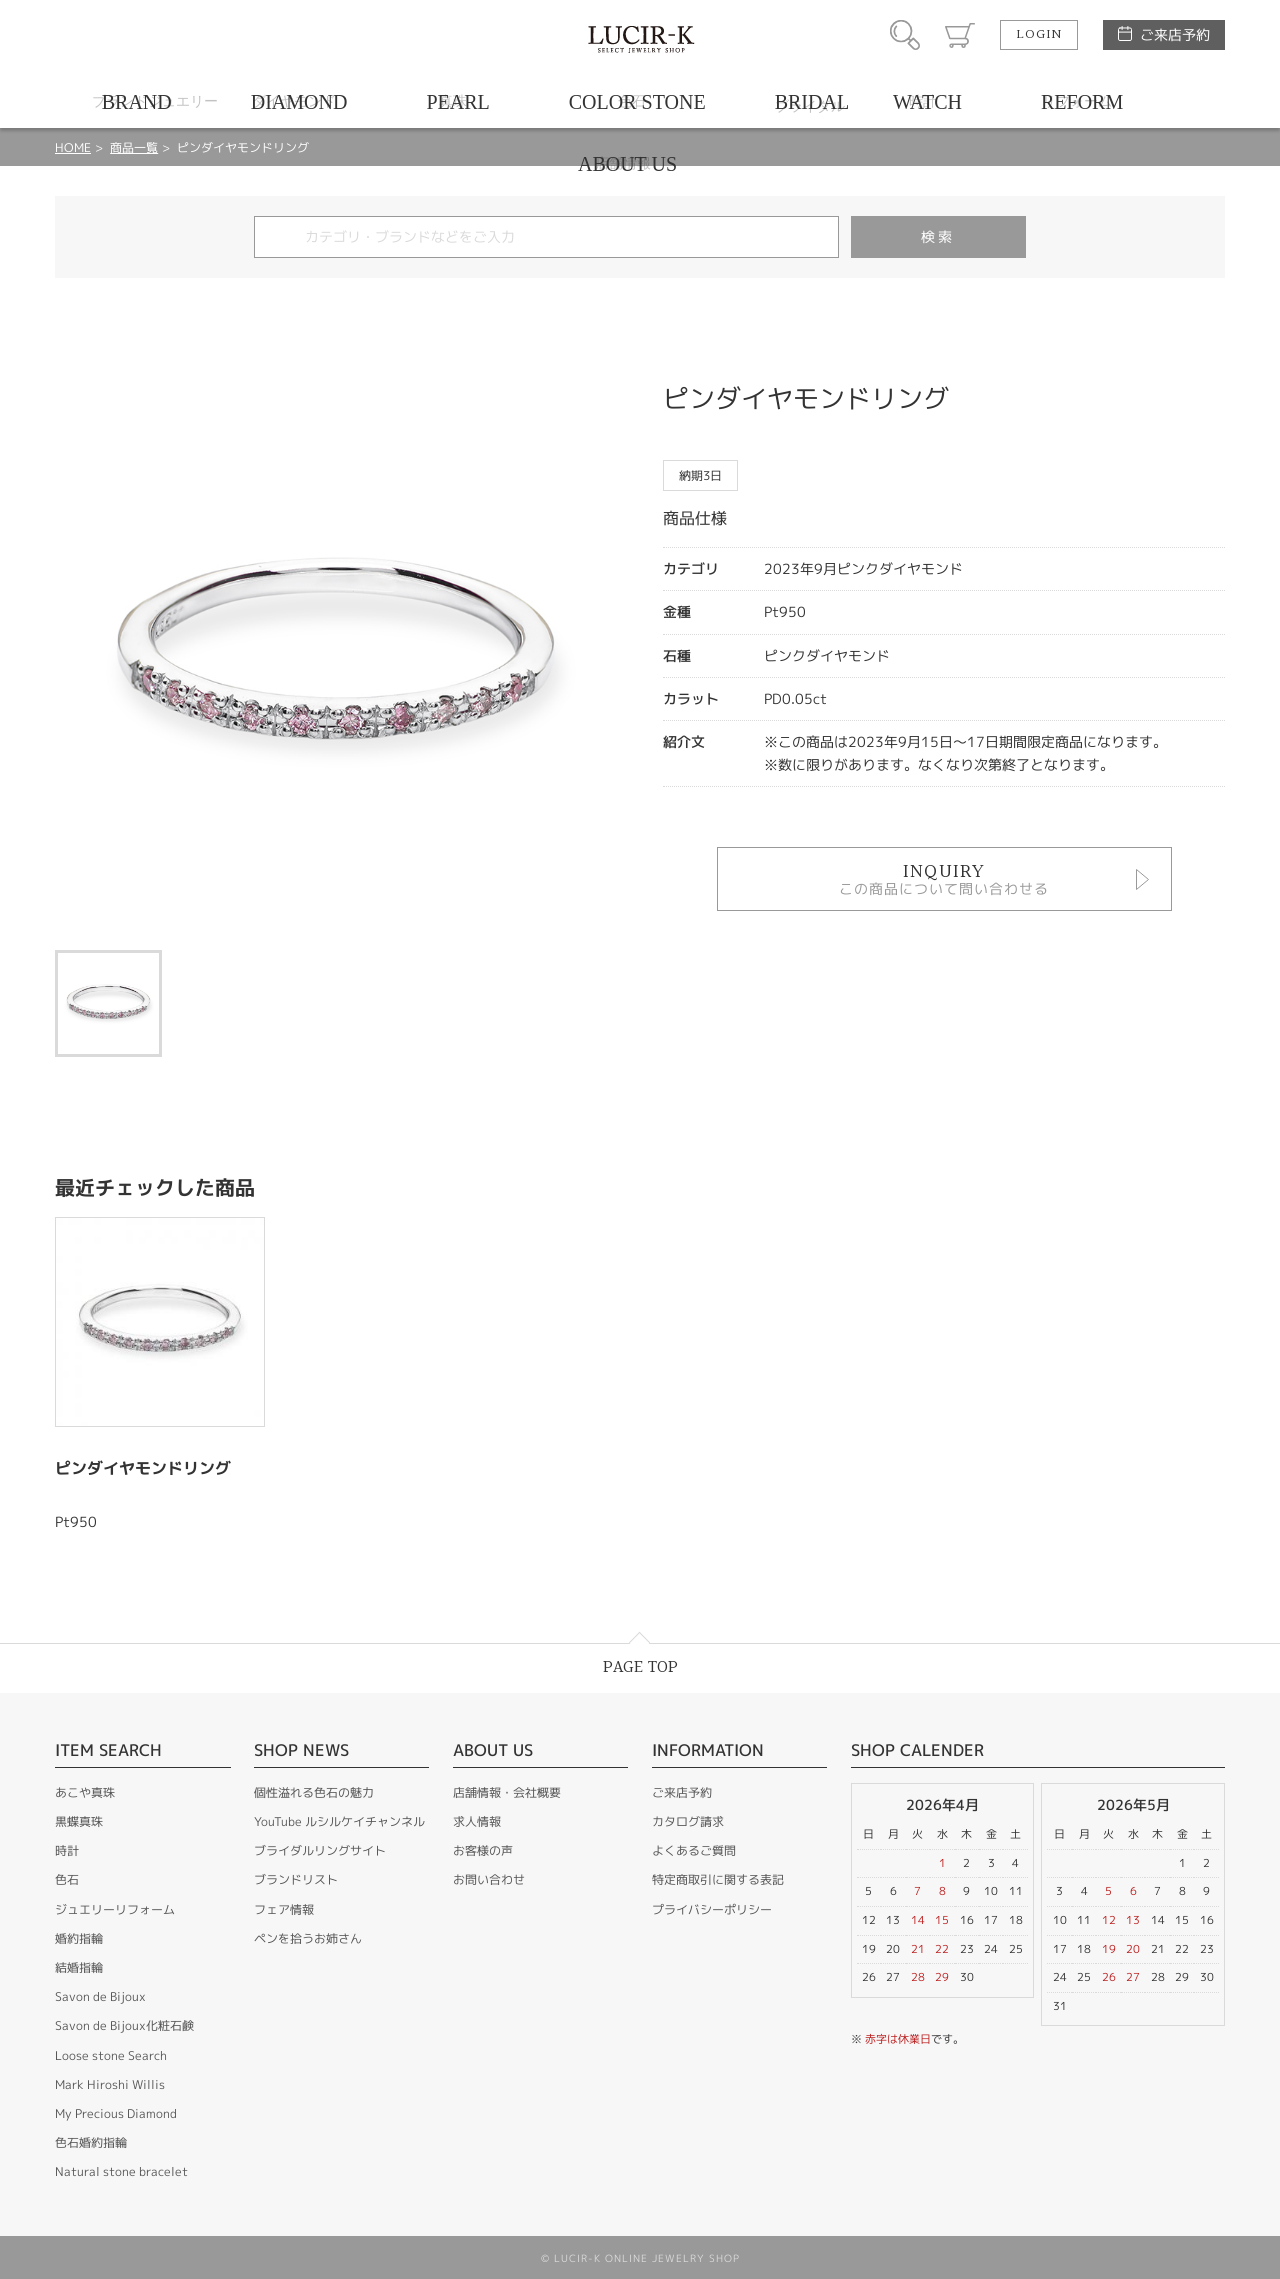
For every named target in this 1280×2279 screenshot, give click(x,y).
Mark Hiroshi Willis (110, 2084)
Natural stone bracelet (121, 2171)
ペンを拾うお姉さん (308, 1938)
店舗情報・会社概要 (507, 1792)
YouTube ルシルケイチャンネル (339, 1821)
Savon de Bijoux (100, 1996)
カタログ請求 (688, 1821)
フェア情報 (284, 1909)
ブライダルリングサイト (320, 1850)
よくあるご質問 (694, 1850)
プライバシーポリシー (712, 1909)
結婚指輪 (79, 1967)
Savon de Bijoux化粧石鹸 (124, 2025)
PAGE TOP (640, 1667)
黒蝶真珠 (79, 1821)
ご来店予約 (1175, 34)
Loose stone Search (111, 2055)
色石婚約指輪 (91, 2142)
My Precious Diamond (116, 2113)
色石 (67, 1879)
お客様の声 (483, 1850)
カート (960, 35)
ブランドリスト (296, 1879)
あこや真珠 (85, 1792)
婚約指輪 (79, 1938)
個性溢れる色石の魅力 (314, 1792)
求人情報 (477, 1821)
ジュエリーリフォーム (115, 1909)
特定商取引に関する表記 (718, 1879)
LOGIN (1039, 35)
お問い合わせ (489, 1879)
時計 (67, 1850)
